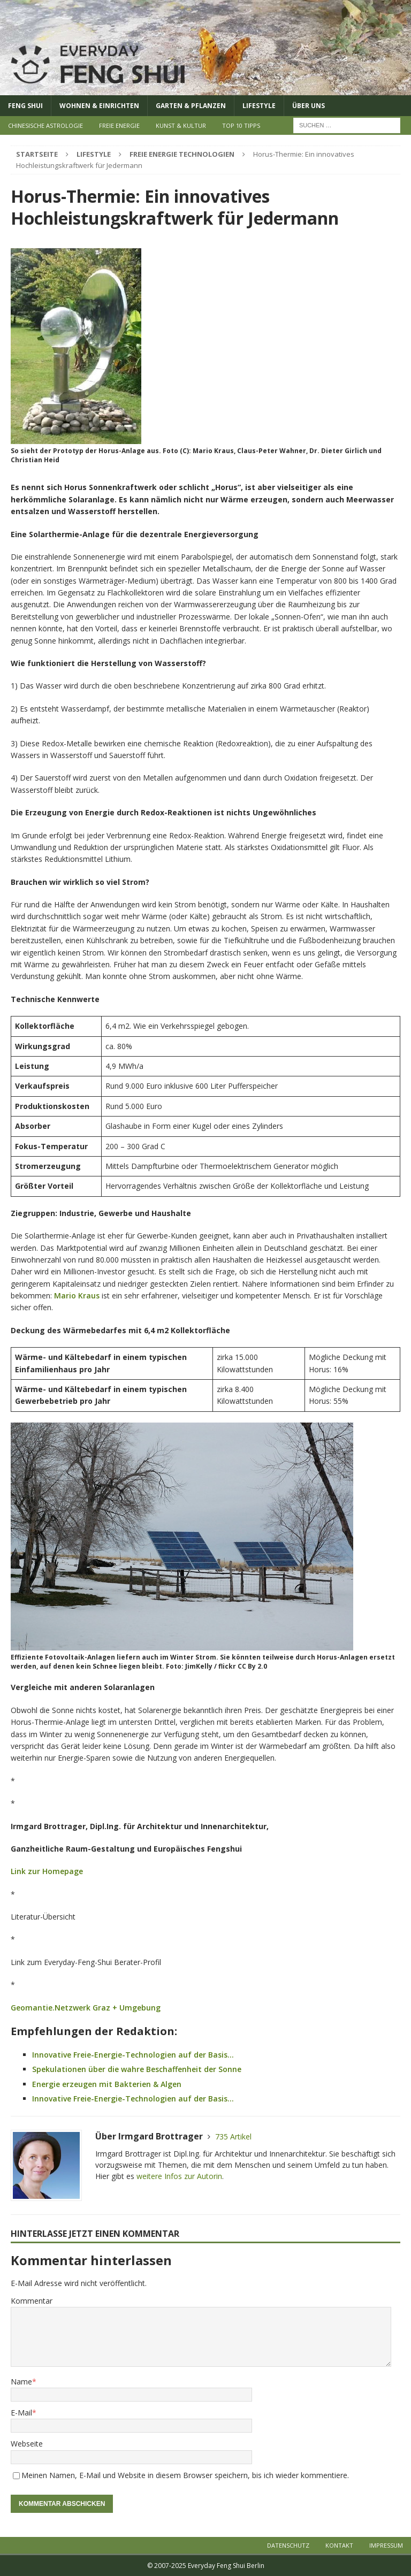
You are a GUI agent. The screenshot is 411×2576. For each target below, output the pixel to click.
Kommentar (31, 2301)
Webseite (27, 2444)
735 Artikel (233, 2136)
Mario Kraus (77, 1295)
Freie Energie (119, 125)
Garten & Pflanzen (191, 105)
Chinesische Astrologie (45, 125)
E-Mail (21, 2412)
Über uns (308, 105)
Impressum (386, 2545)
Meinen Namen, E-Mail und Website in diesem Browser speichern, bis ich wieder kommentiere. (185, 2475)
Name (21, 2381)
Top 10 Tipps (241, 125)
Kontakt (339, 2545)
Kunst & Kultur (181, 125)
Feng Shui (25, 105)
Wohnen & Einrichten (99, 105)
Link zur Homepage (47, 1871)
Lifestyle (259, 105)
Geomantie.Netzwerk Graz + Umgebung (86, 2007)
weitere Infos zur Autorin (179, 2176)
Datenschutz (288, 2545)
